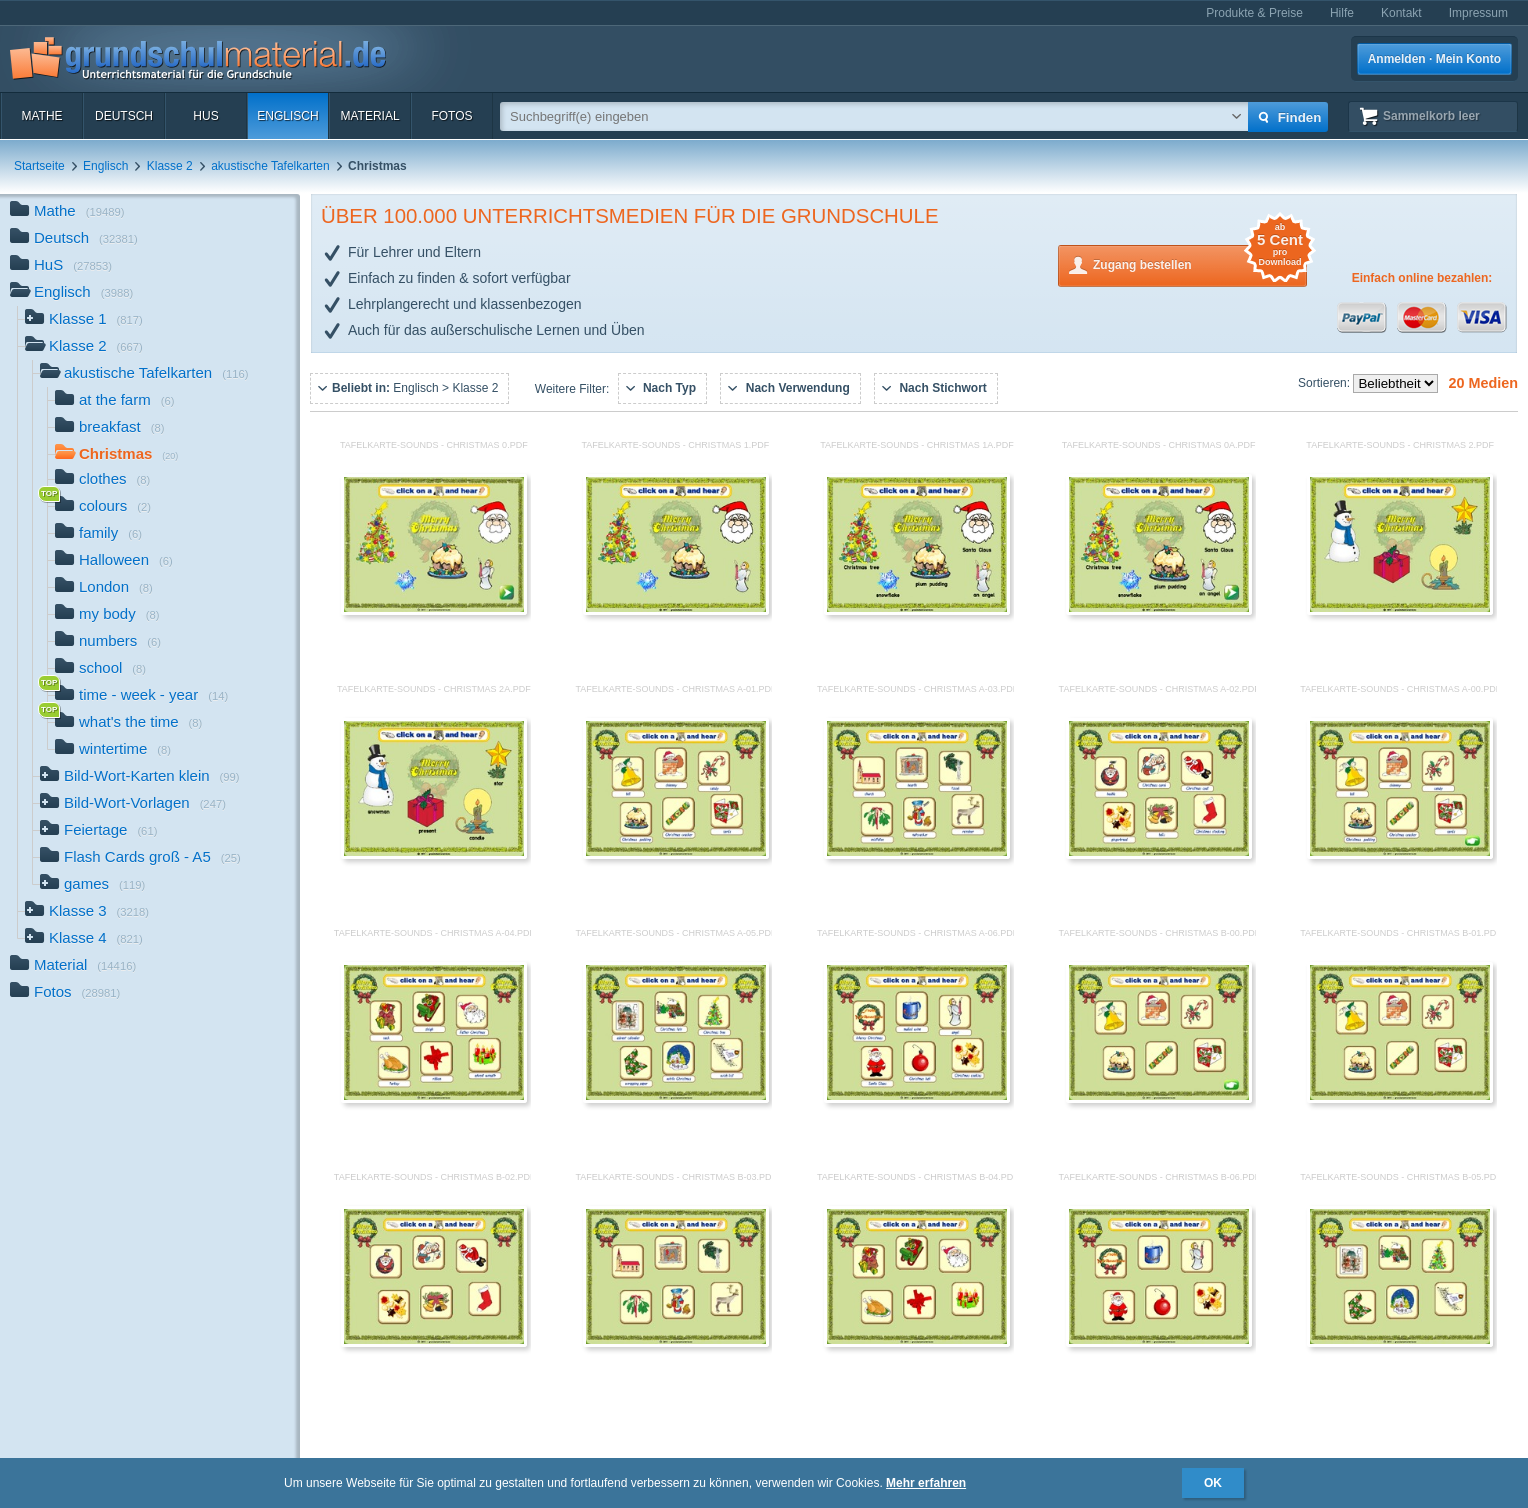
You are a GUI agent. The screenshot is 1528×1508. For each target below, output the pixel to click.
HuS (205, 116)
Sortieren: (1325, 383)
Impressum (1478, 13)
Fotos (451, 116)
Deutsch (124, 116)
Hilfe (1342, 13)
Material (369, 116)
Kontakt (1401, 13)
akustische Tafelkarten (270, 166)
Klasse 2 (170, 166)
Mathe (41, 116)
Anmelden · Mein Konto (1434, 59)
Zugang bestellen (1200, 263)
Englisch (287, 116)
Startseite (39, 166)
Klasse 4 (84, 939)
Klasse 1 (84, 320)
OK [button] (1213, 1483)
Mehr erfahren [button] (926, 1483)
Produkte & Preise (1254, 13)
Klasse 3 (87, 912)
